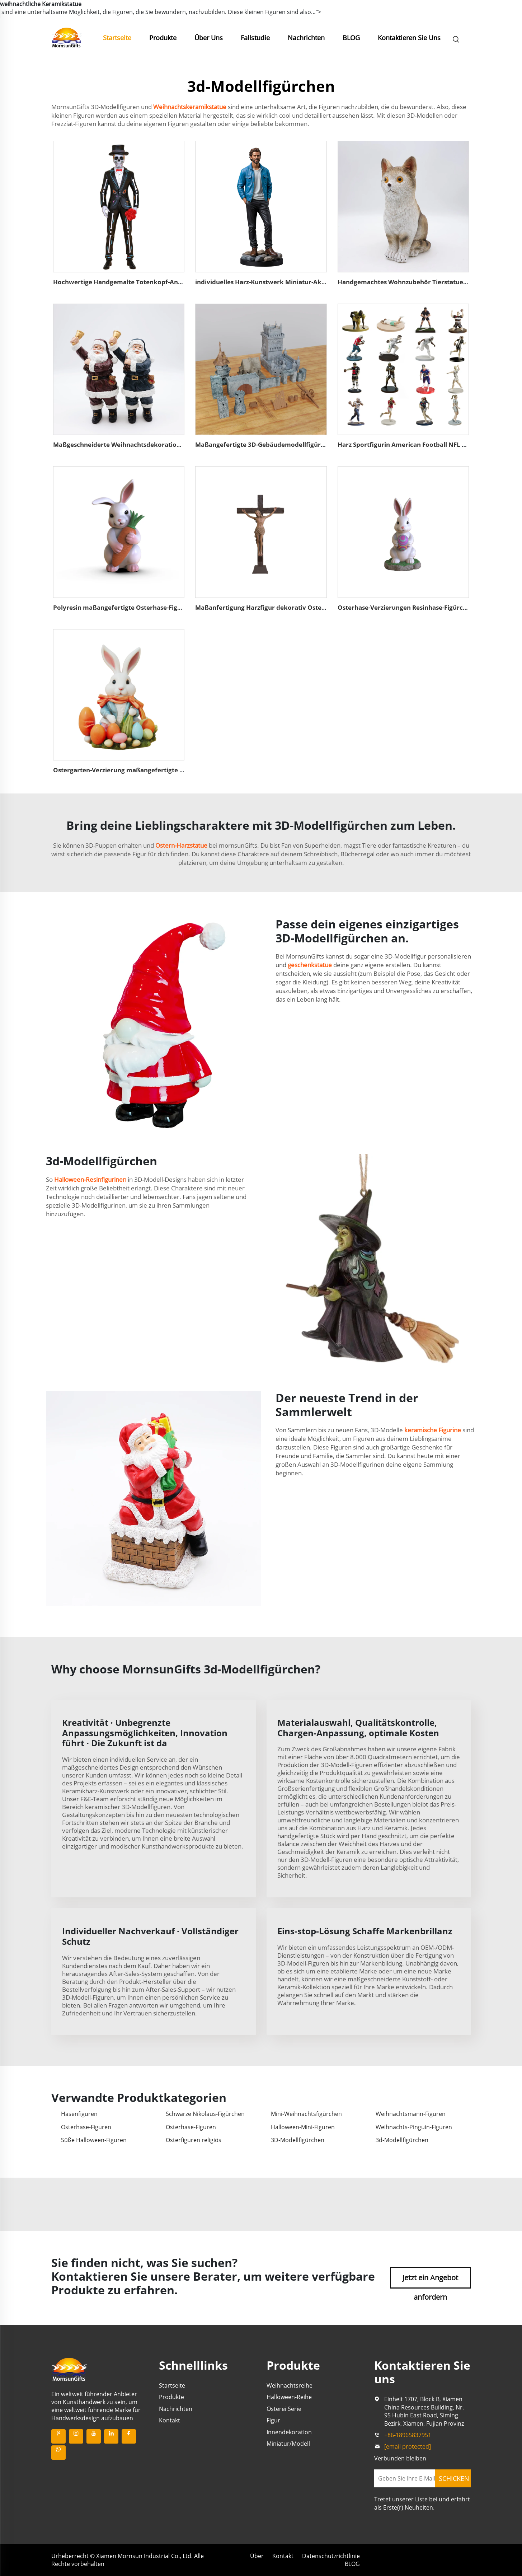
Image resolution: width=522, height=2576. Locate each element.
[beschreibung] (69, 2369)
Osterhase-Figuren (86, 2127)
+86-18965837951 (407, 2435)
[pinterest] (58, 2436)
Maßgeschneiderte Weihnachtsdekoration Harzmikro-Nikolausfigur (155, 444)
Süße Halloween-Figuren (94, 2140)
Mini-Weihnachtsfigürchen (306, 2114)
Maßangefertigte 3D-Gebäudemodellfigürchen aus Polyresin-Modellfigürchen (312, 444)
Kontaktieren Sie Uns (409, 37)
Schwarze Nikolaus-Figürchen (205, 2114)
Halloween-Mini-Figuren (303, 2127)
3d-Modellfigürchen (402, 2140)
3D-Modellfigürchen (297, 2140)
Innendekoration (289, 2432)
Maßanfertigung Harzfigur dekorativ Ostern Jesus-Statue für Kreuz (295, 607)
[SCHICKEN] (453, 2478)
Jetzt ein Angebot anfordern (430, 2281)
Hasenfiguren (79, 2114)
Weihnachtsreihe (289, 2385)
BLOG (351, 37)
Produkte (163, 37)
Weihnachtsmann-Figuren (411, 2114)
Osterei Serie (284, 2409)
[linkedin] (111, 2436)
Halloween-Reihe (289, 2397)
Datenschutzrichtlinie (331, 2556)
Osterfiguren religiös (193, 2140)
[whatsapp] (58, 2452)
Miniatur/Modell (288, 2444)
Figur (273, 2420)
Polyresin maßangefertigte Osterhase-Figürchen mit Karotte (144, 607)
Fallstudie (255, 37)
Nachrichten (306, 37)
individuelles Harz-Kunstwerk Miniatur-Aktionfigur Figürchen (287, 282)
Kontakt (169, 2420)
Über (257, 2556)
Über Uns (208, 37)
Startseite (117, 37)
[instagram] (76, 2436)
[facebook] (129, 2436)
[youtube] (93, 2436)
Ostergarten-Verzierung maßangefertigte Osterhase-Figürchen (147, 770)
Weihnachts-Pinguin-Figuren (414, 2127)
